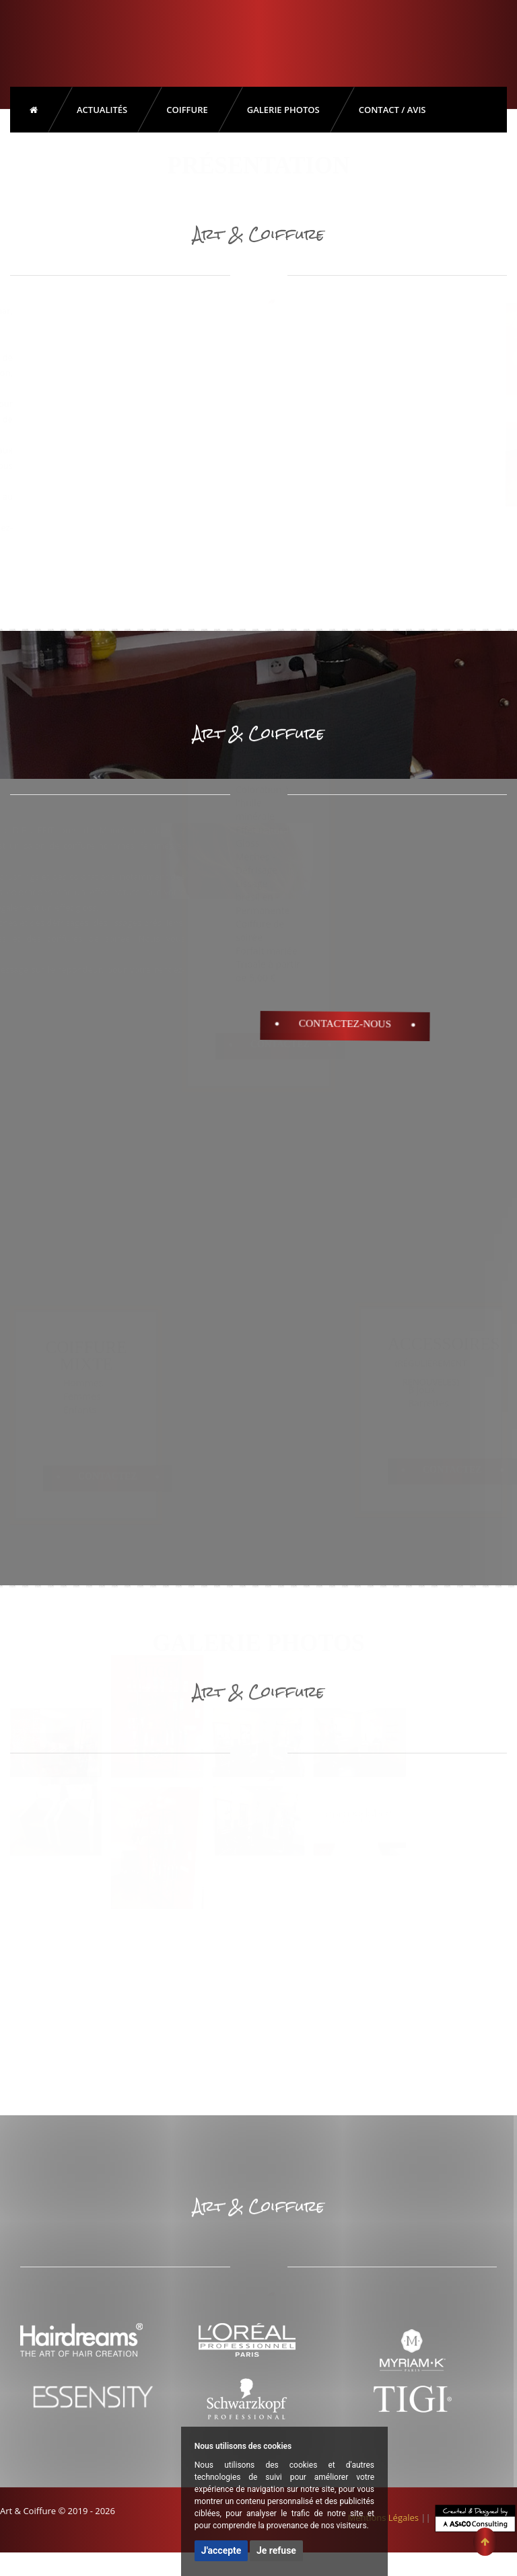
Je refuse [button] (276, 2550)
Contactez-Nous (345, 1024)
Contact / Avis (392, 110)
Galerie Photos (283, 110)
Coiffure (187, 110)
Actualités (102, 110)
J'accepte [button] (221, 2550)
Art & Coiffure (66, 39)
